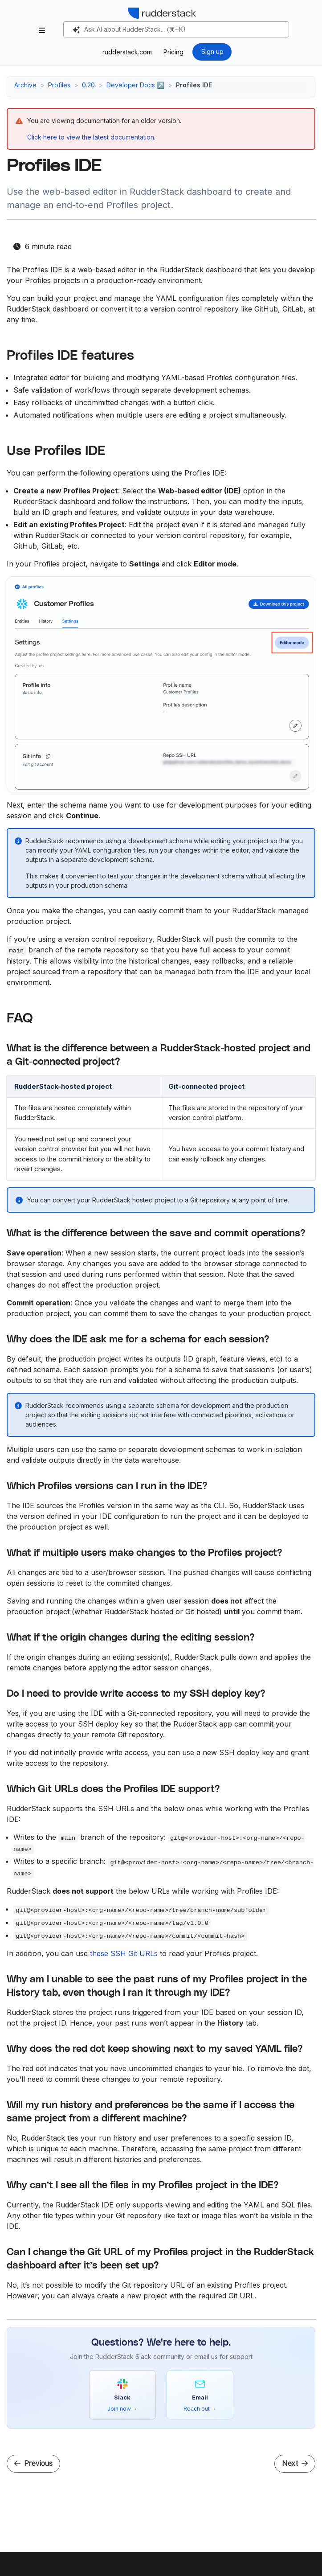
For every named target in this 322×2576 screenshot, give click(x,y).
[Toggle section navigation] (41, 30)
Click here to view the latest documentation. (91, 137)
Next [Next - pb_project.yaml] (295, 2463)
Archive (25, 85)
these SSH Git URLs (124, 1953)
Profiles (59, 85)
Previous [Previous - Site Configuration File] (33, 2463)
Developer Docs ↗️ (135, 85)
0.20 (88, 85)
